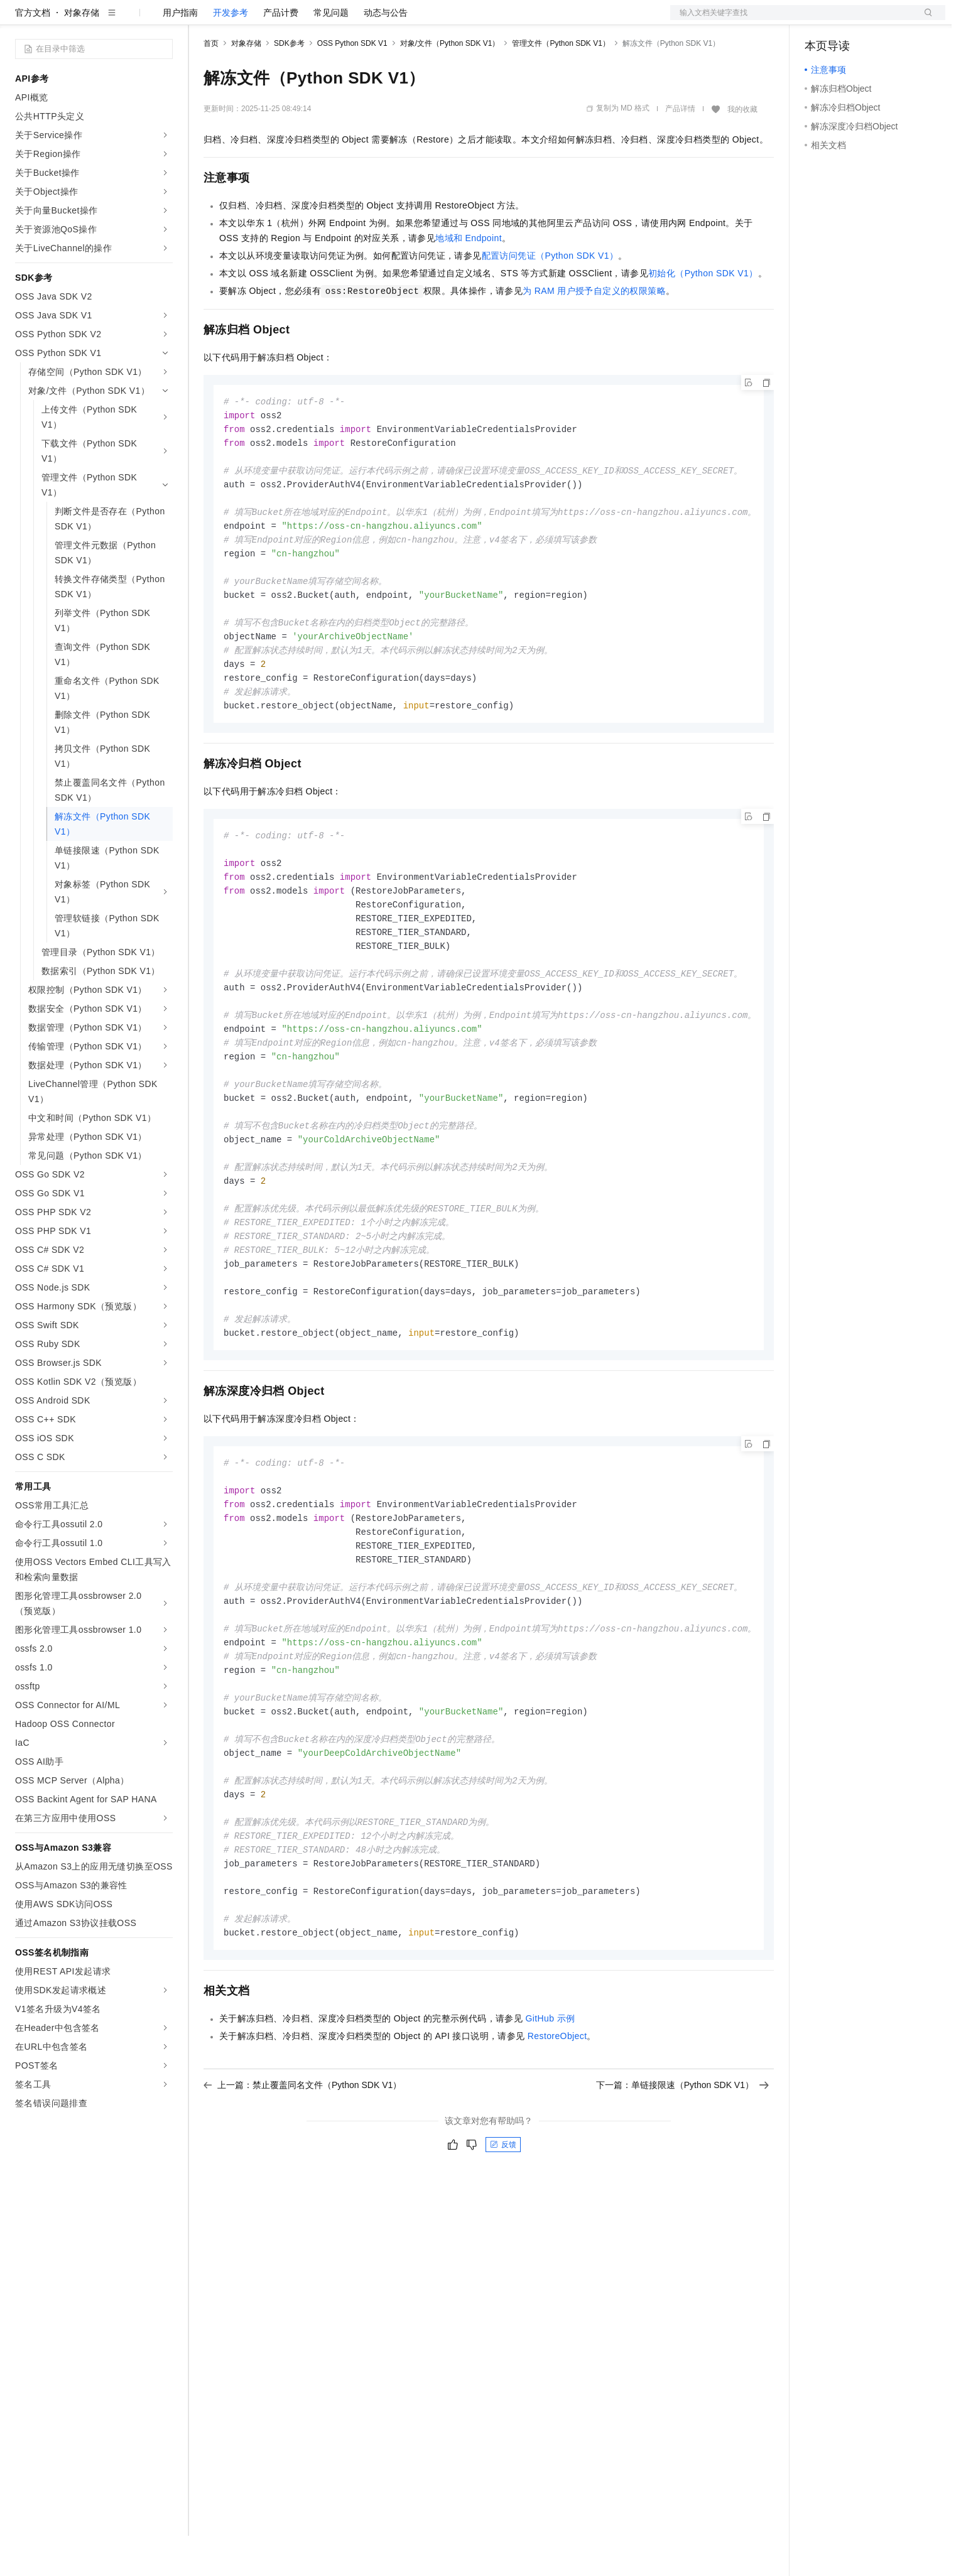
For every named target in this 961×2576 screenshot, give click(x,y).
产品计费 (280, 53)
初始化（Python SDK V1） (702, 313)
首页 (211, 83)
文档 (792, 20)
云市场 (306, 20)
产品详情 (680, 148)
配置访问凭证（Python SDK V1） (550, 296)
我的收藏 (742, 149)
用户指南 (180, 53)
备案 (818, 20)
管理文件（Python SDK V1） (560, 83)
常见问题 (331, 53)
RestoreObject (557, 2136)
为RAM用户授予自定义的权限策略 (594, 331)
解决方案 (202, 20)
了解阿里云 (414, 20)
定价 (271, 20)
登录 (924, 20)
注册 (878, 20)
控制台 (848, 20)
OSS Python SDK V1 (352, 83)
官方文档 (32, 53)
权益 (241, 20)
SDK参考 (289, 83)
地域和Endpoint (468, 278)
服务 (370, 20)
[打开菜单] (20, 20)
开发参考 (230, 53)
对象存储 (81, 53)
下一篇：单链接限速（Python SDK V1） (682, 2185)
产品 (163, 20)
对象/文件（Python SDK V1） (450, 83)
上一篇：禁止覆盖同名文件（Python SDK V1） (302, 2185)
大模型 (129, 20)
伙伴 (340, 20)
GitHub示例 (550, 2118)
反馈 (503, 2244)
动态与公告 (386, 53)
